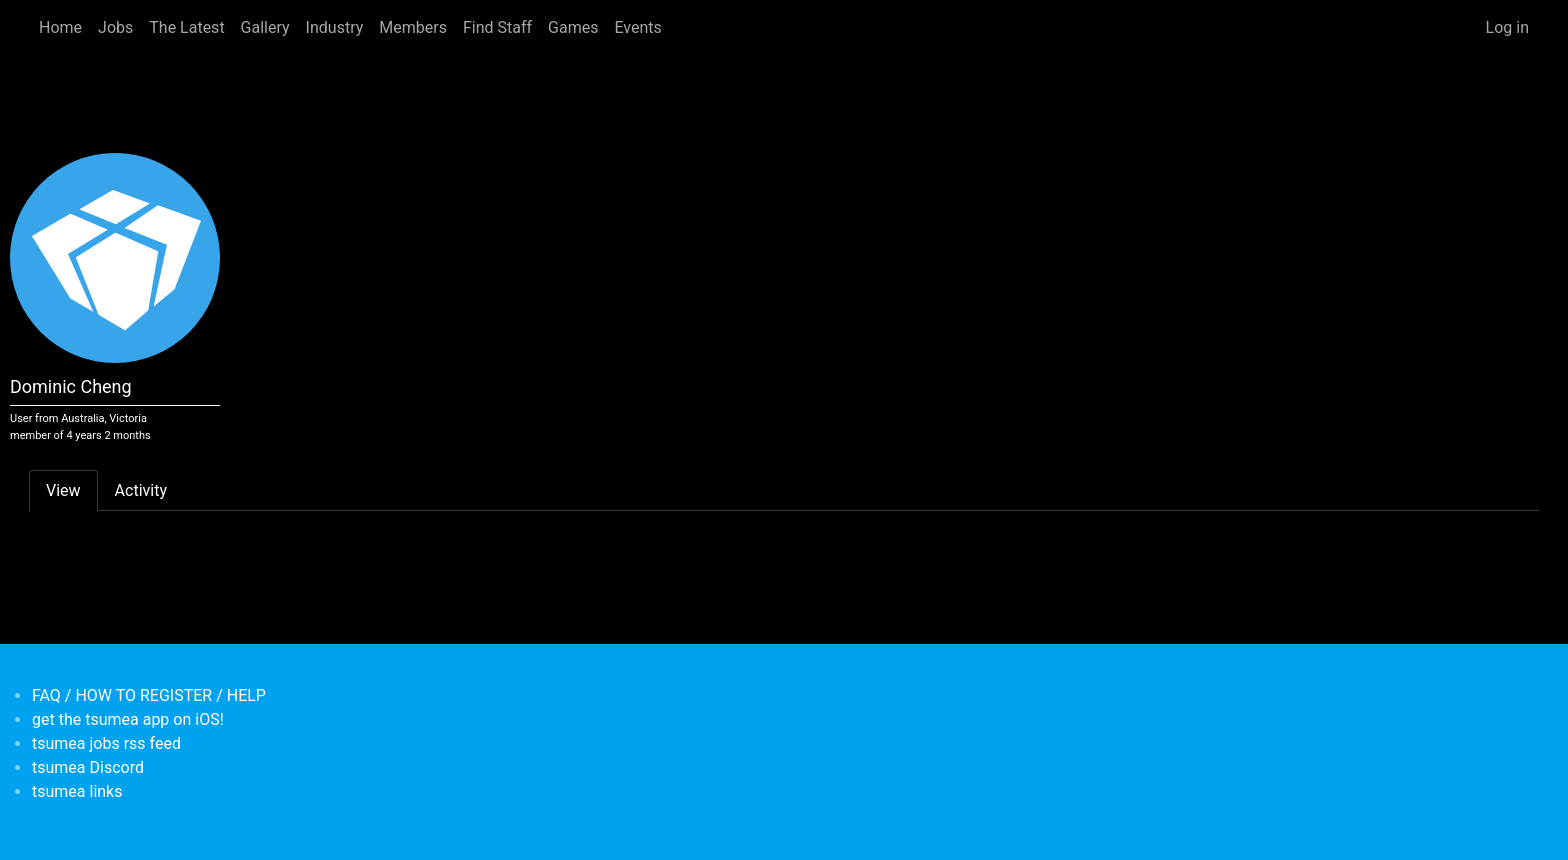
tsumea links (77, 791)
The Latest (186, 27)
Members (413, 27)
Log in (1507, 27)
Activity (141, 490)
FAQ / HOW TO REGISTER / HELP (149, 695)
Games (573, 27)
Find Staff (497, 27)
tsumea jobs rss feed (106, 743)
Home (60, 27)
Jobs (115, 27)
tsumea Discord (88, 767)
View (63, 490)
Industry (335, 27)
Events (637, 27)
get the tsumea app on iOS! (128, 719)
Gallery (265, 27)
